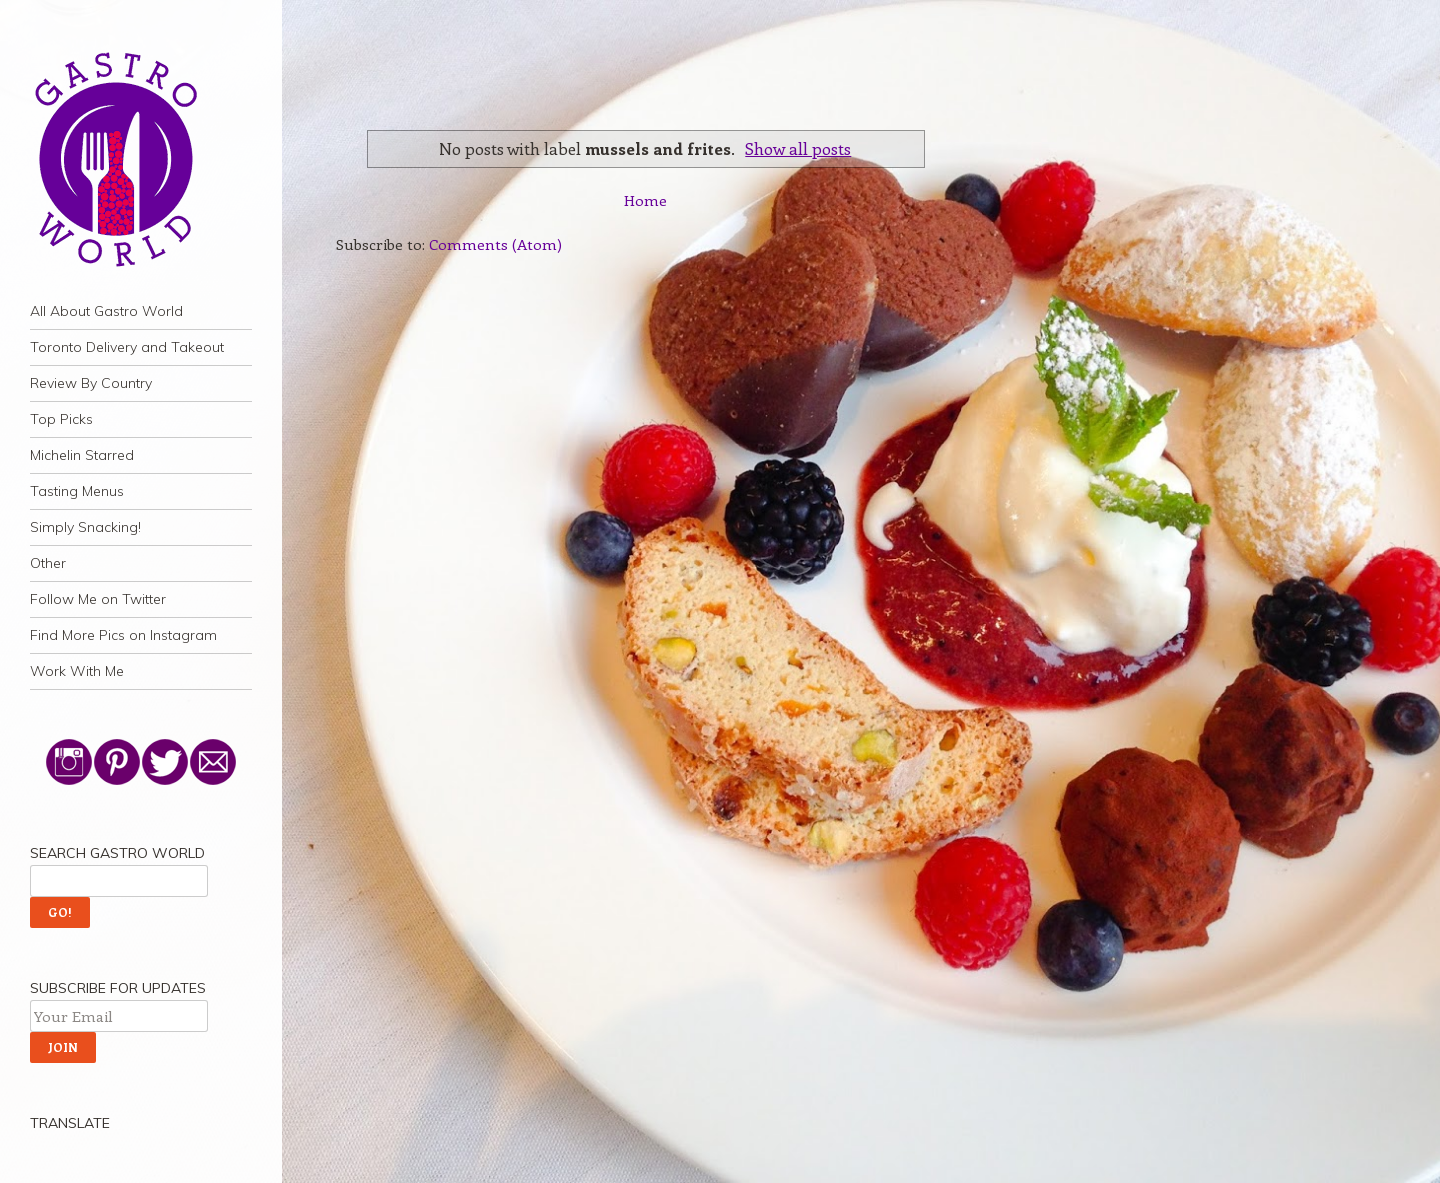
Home (645, 200)
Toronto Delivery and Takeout (127, 347)
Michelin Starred (82, 455)
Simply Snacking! (85, 527)
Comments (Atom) (495, 244)
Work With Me (77, 671)
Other (48, 563)
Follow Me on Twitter (98, 599)
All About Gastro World (106, 311)
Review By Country (91, 383)
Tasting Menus (77, 491)
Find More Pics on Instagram (123, 635)
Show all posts (798, 148)
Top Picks (61, 419)
